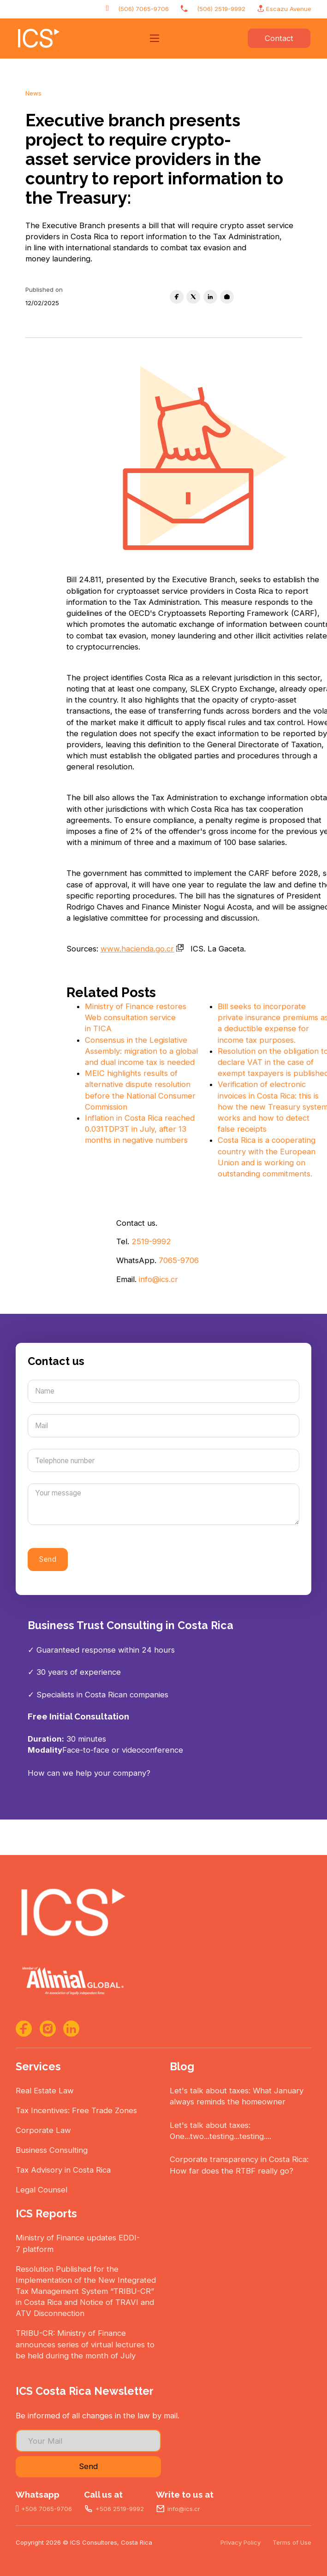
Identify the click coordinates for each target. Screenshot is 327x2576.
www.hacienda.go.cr (142, 948)
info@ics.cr (158, 1279)
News (33, 93)
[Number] (163, 1460)
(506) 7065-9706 (143, 8)
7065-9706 (179, 1260)
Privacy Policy (240, 2542)
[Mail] (163, 1425)
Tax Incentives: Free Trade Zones (76, 2110)
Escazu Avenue (288, 8)
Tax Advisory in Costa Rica (63, 2169)
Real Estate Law (45, 2090)
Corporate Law (43, 2130)
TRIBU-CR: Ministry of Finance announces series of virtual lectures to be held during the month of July (85, 2344)
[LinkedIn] (210, 297)
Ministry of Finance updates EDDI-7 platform (78, 2243)
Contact (279, 38)
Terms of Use (292, 2542)
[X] (193, 297)
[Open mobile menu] (154, 38)
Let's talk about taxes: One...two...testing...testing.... (220, 2131)
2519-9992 (151, 1241)
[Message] (163, 1504)
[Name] (163, 1391)
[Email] (227, 297)
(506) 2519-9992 (221, 8)
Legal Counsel (41, 2189)
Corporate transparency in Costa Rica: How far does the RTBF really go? (239, 2165)
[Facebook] (177, 297)
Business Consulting (52, 2150)
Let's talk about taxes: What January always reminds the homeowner (236, 2096)
